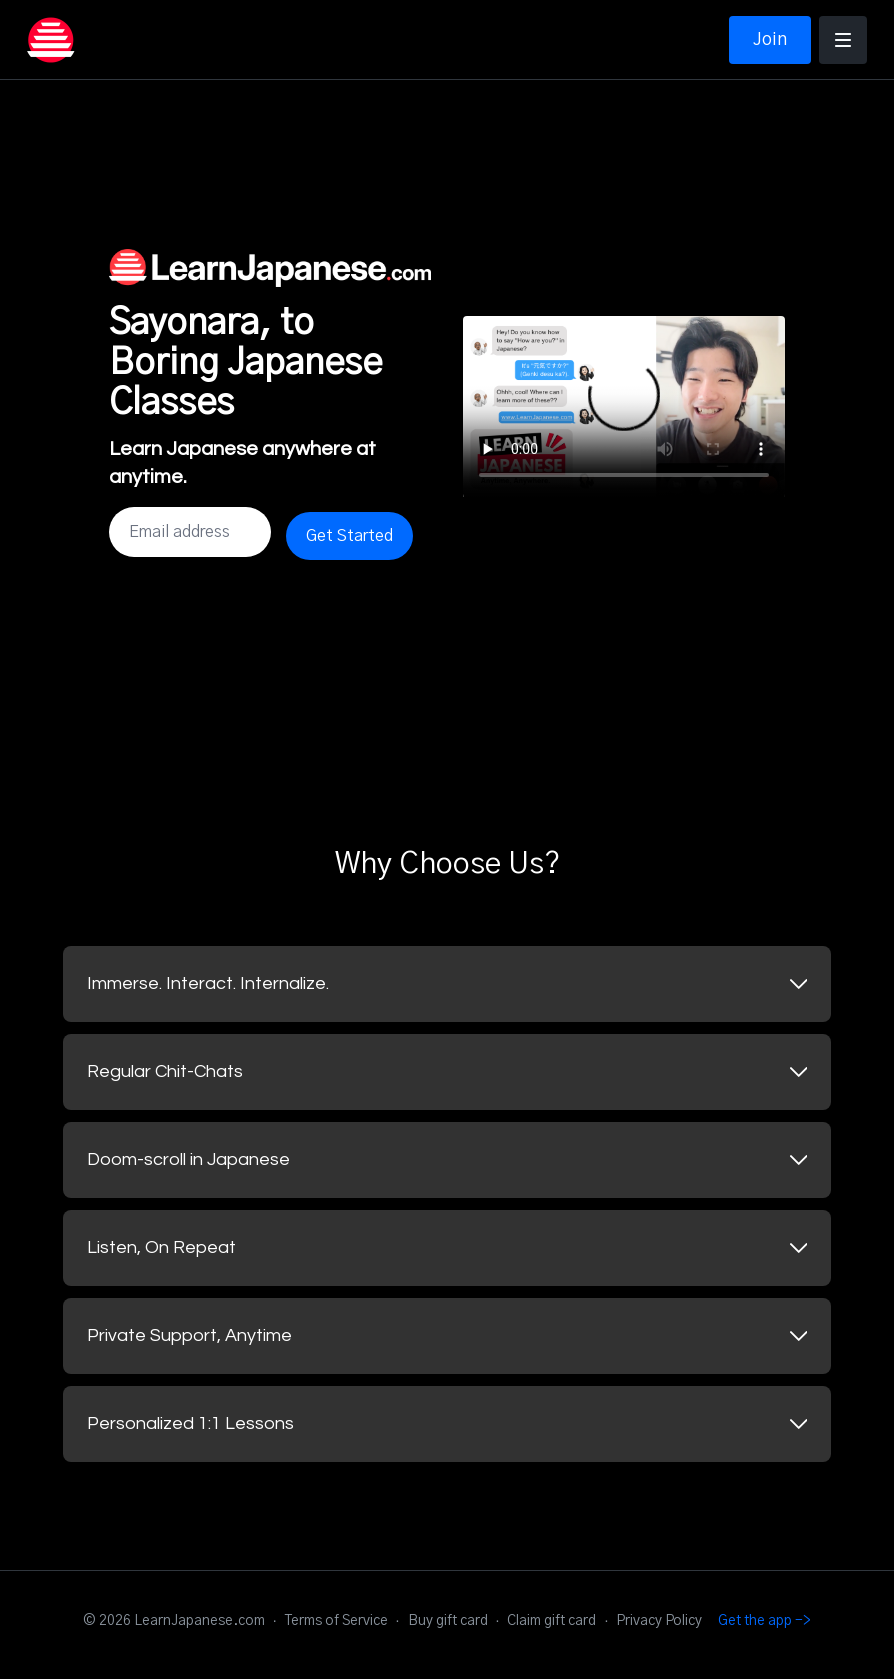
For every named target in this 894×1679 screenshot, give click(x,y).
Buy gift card (448, 1621)
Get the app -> (764, 1621)
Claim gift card (551, 1621)
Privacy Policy (659, 1621)
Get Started (349, 536)
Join (770, 40)
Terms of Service (336, 1621)
